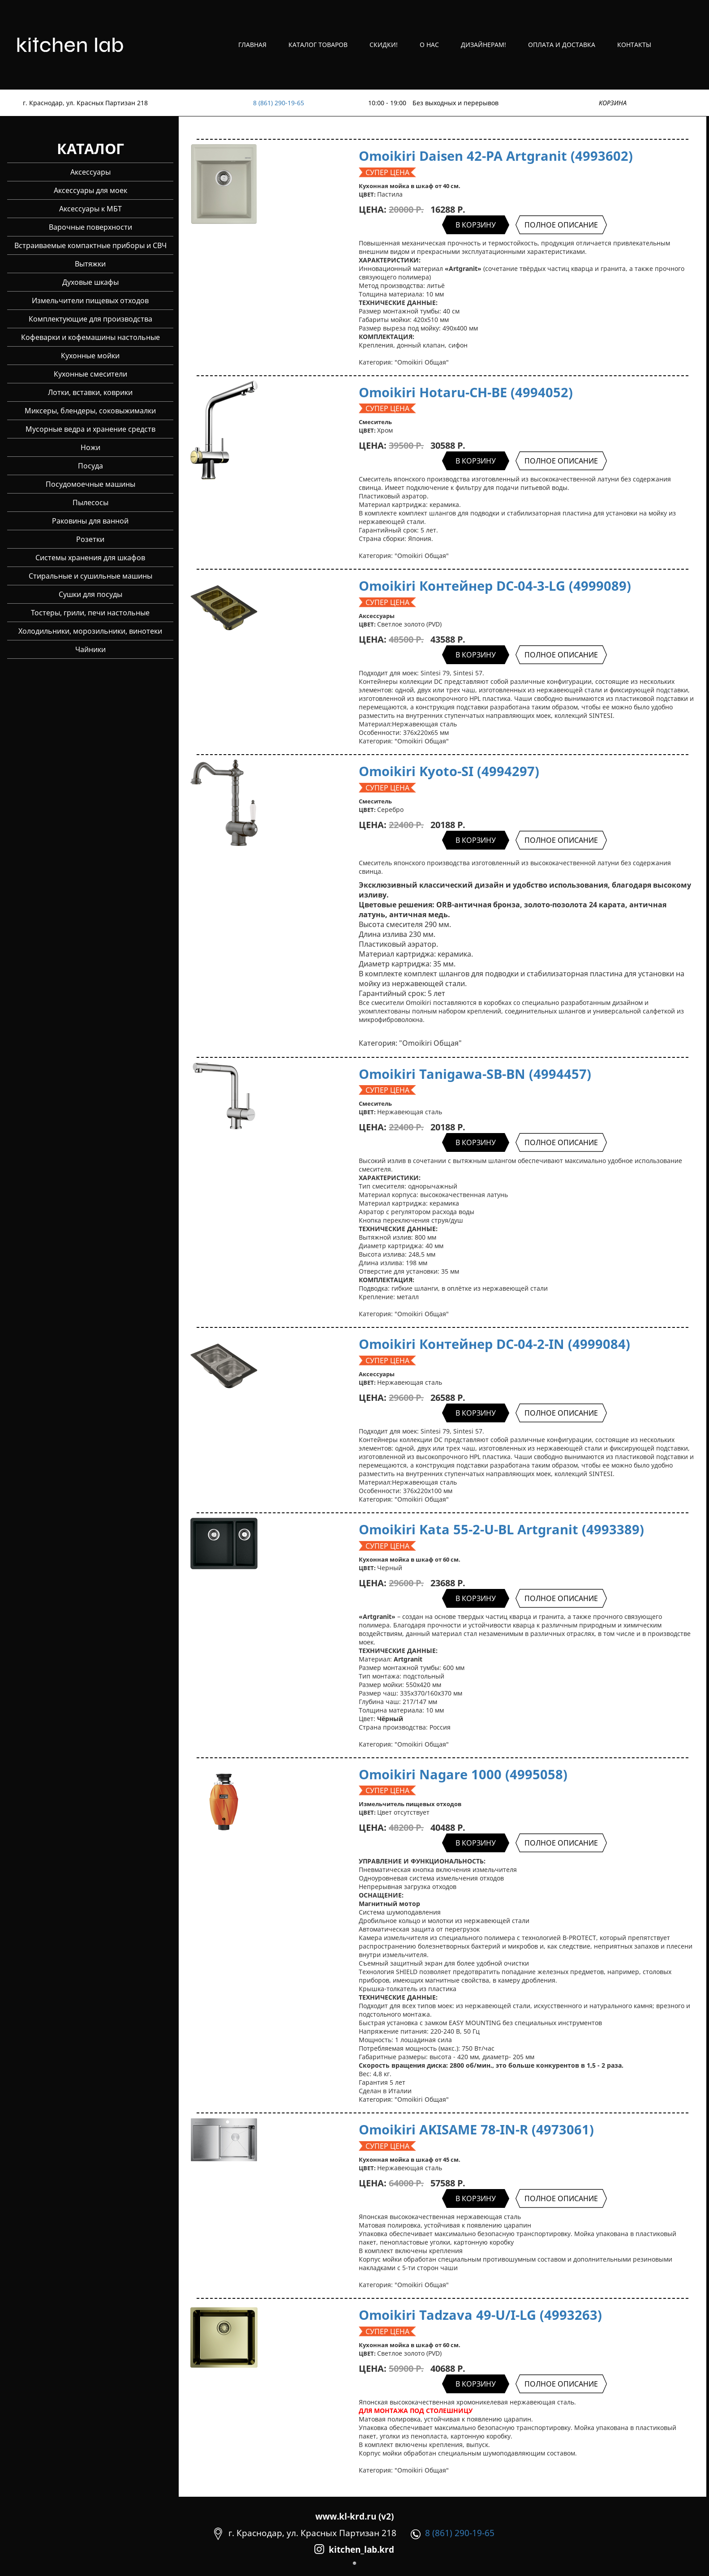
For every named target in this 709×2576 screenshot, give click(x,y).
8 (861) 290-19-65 (278, 103)
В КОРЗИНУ (475, 225)
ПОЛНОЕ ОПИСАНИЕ (561, 225)
